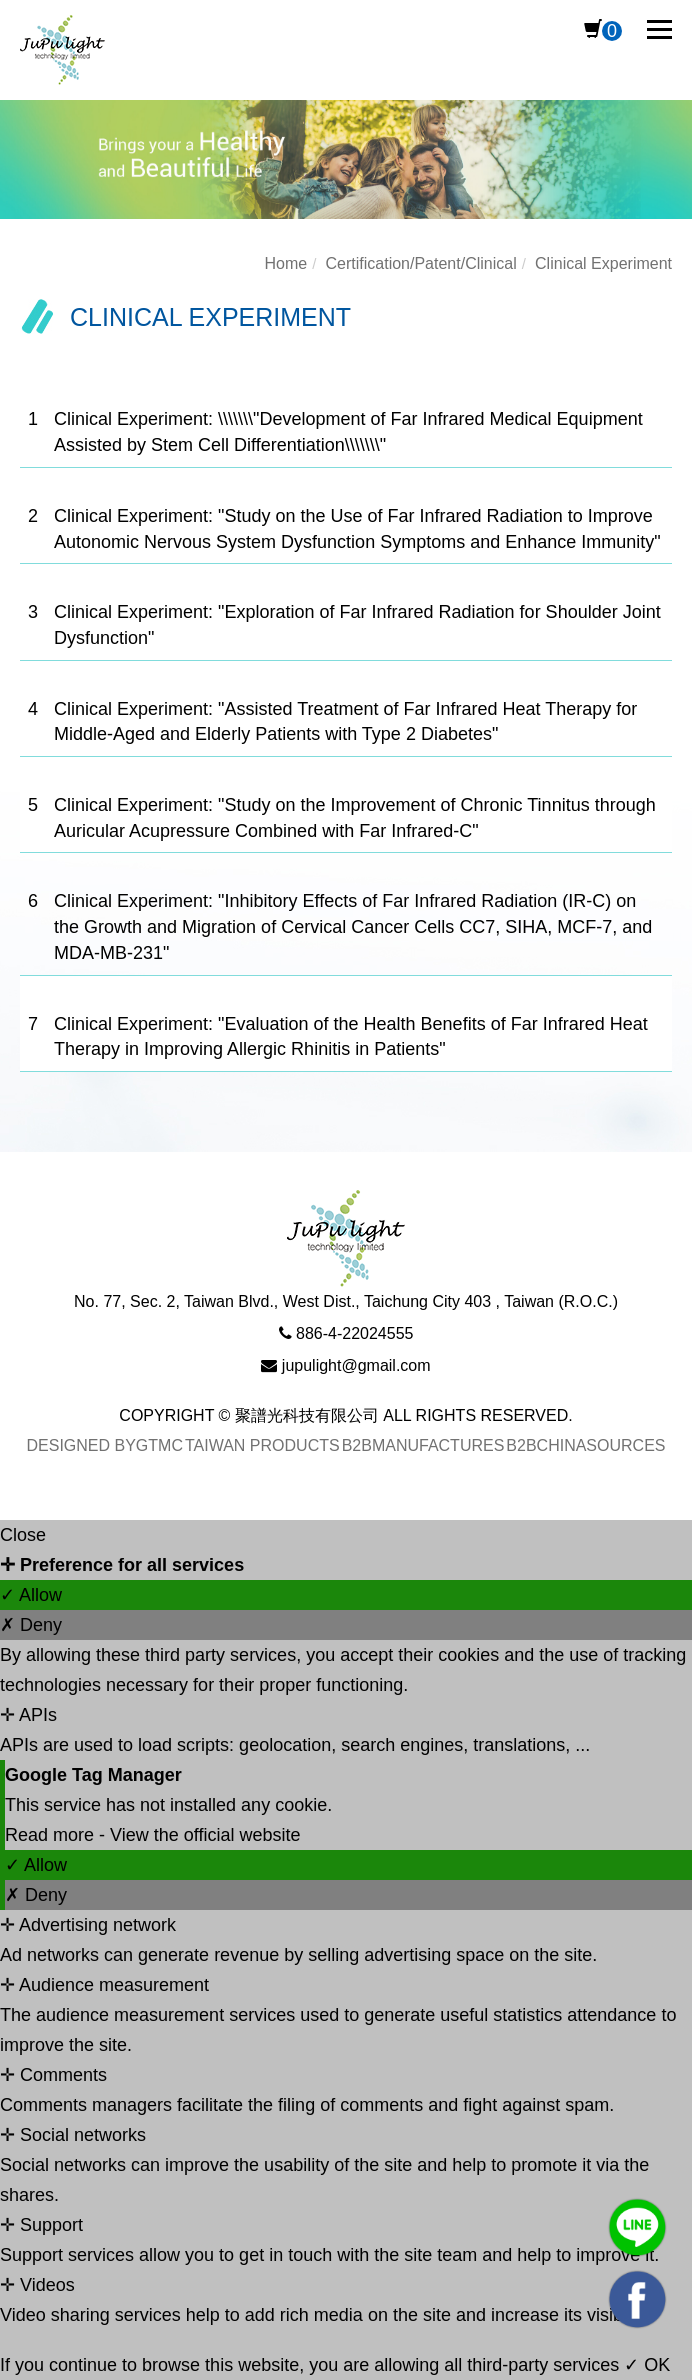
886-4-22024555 (354, 1333)
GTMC (159, 1445)
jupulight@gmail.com (356, 1365)
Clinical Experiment (603, 263)
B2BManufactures (423, 1445)
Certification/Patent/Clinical (421, 263)
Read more (52, 1835)
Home (285, 263)
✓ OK (647, 2365)
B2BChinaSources (585, 1445)
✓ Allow (31, 1595)
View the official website (205, 1835)
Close (23, 1535)
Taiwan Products (262, 1445)
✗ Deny (31, 1625)
